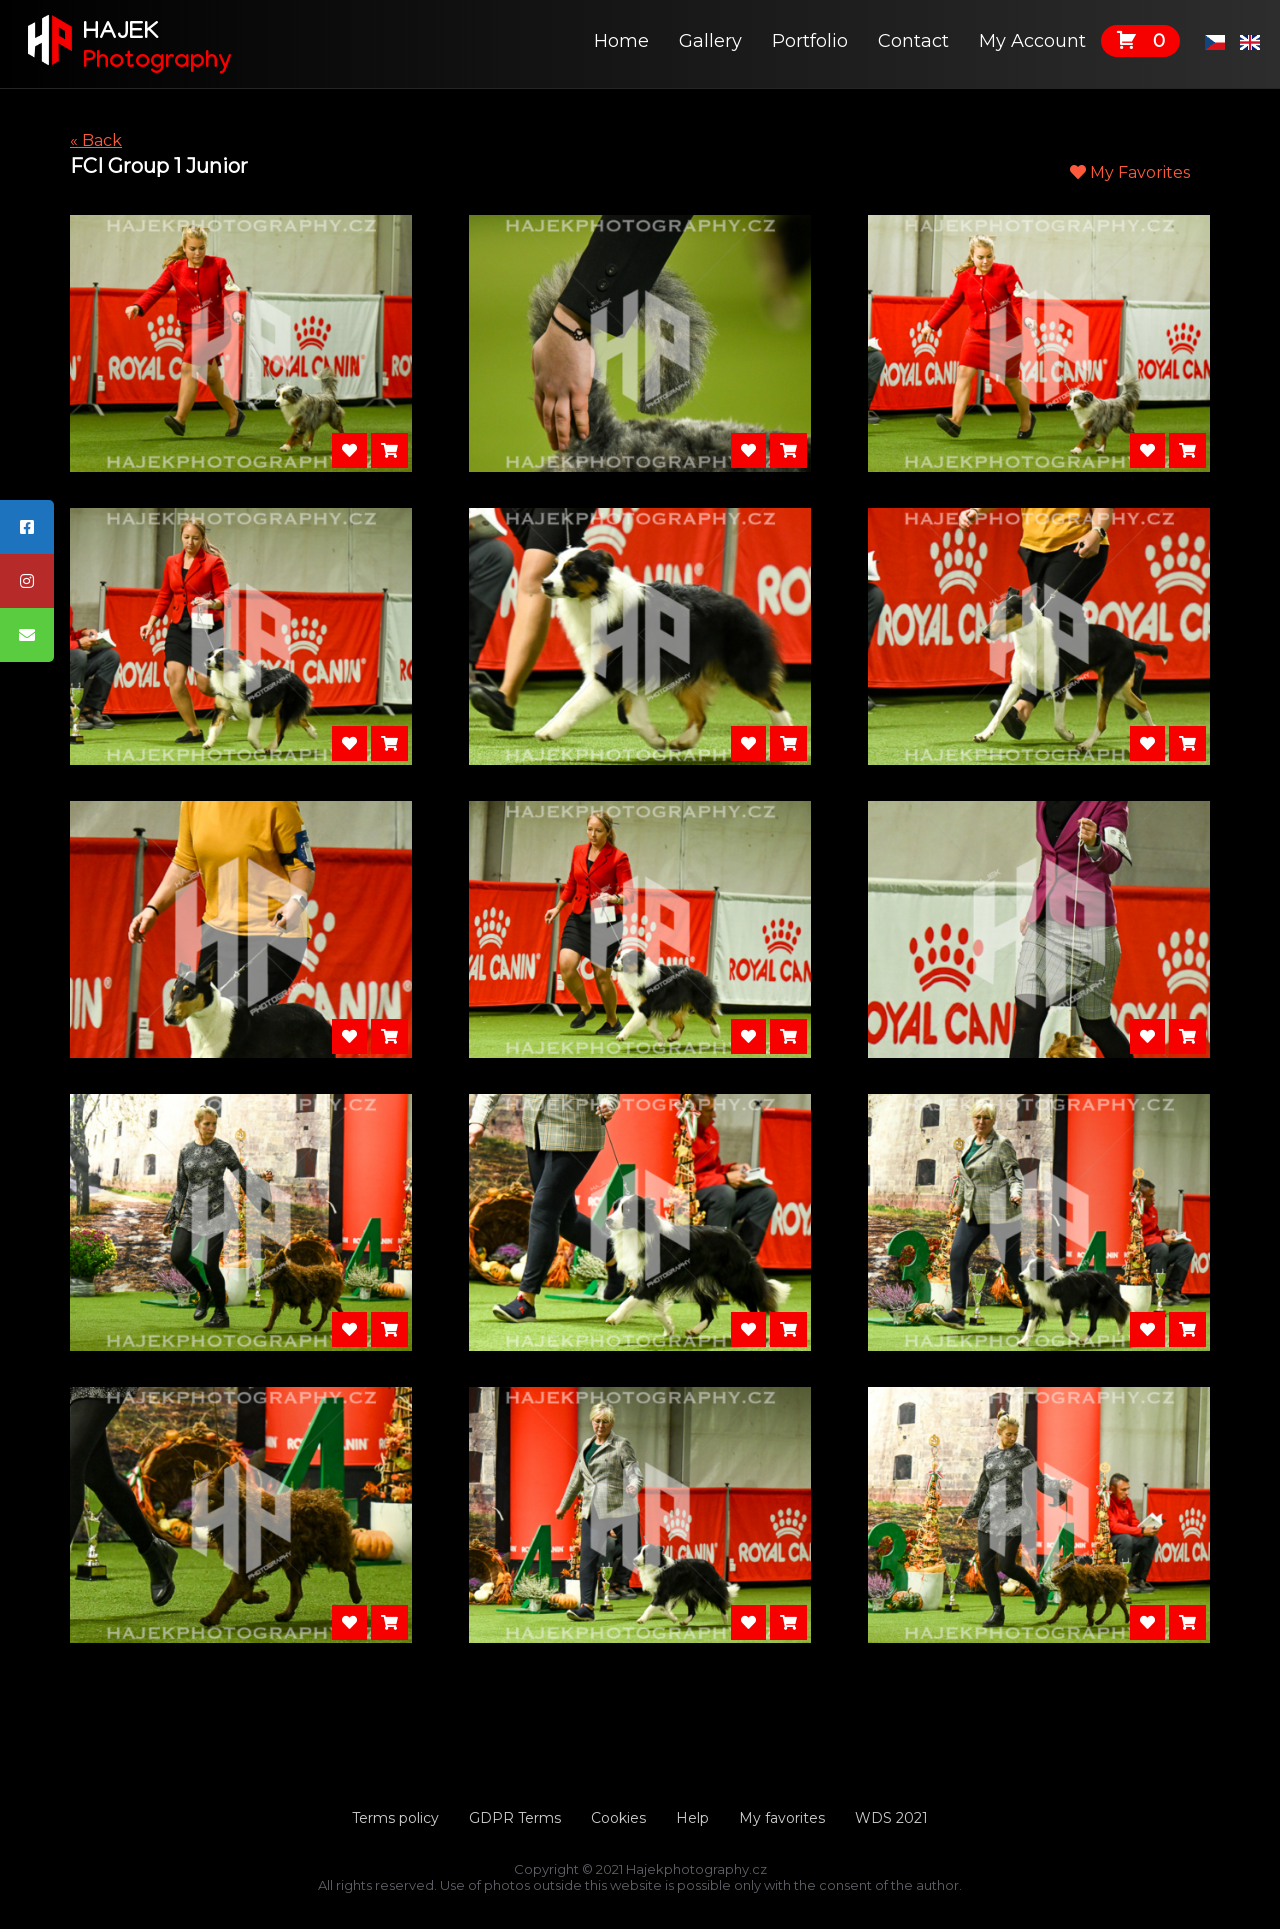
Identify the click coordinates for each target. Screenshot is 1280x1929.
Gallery (710, 41)
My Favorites (1130, 172)
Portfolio (810, 41)
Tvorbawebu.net (640, 1901)
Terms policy (395, 1818)
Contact (913, 41)
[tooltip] (27, 527)
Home (621, 41)
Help (692, 1818)
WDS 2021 (891, 1818)
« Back (96, 140)
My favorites (782, 1818)
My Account (1032, 41)
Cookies (618, 1818)
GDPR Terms (515, 1818)
